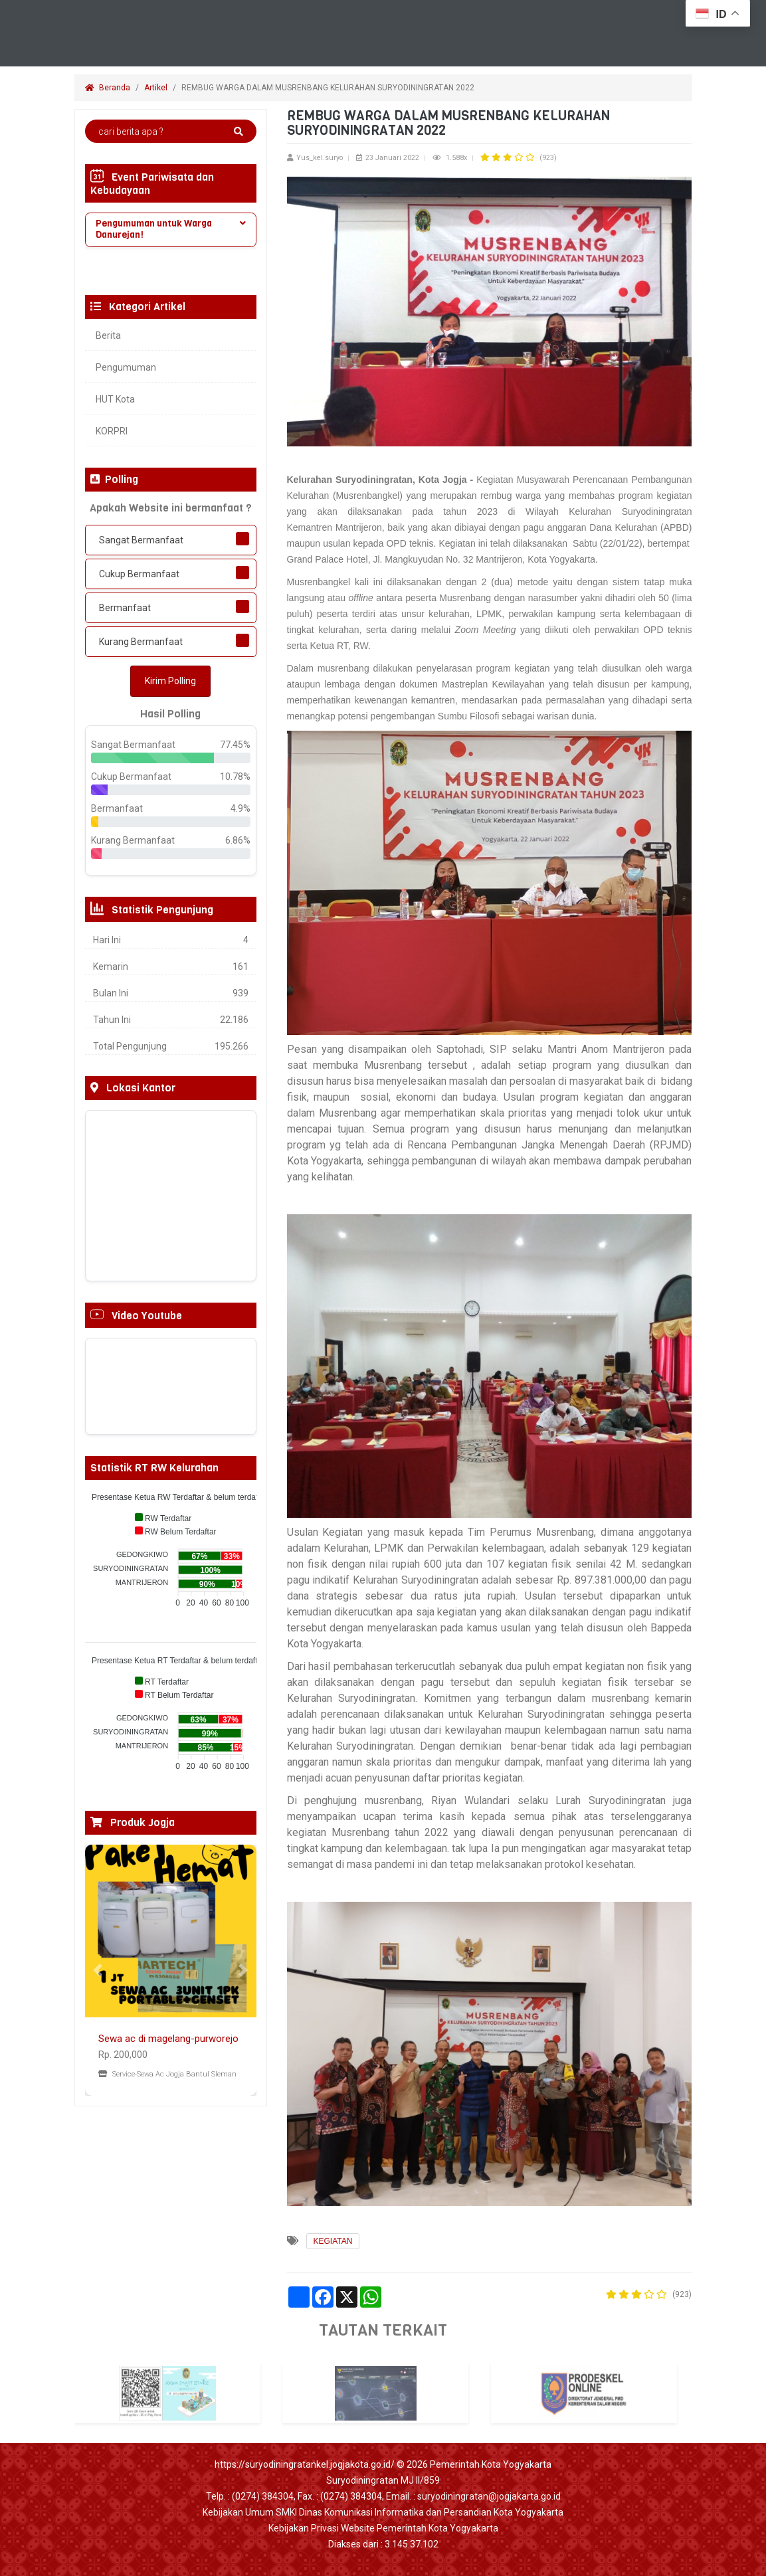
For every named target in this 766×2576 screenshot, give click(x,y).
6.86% (237, 840)
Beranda (107, 87)
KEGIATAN (333, 2241)
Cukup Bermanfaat (139, 574)
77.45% (235, 744)
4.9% (240, 808)
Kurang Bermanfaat (141, 641)
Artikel (155, 87)
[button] (98, 1970)
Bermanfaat (125, 607)
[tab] (170, 230)
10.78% (235, 776)
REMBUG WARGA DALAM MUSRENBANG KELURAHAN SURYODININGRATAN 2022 (328, 87)
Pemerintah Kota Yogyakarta (490, 2464)
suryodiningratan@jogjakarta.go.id (489, 2496)
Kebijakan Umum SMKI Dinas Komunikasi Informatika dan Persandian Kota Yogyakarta (383, 2512)
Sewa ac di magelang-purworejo (168, 2039)
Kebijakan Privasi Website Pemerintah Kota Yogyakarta (383, 2528)
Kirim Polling (170, 681)
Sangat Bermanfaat (141, 540)
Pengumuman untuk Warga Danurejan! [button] (171, 229)
